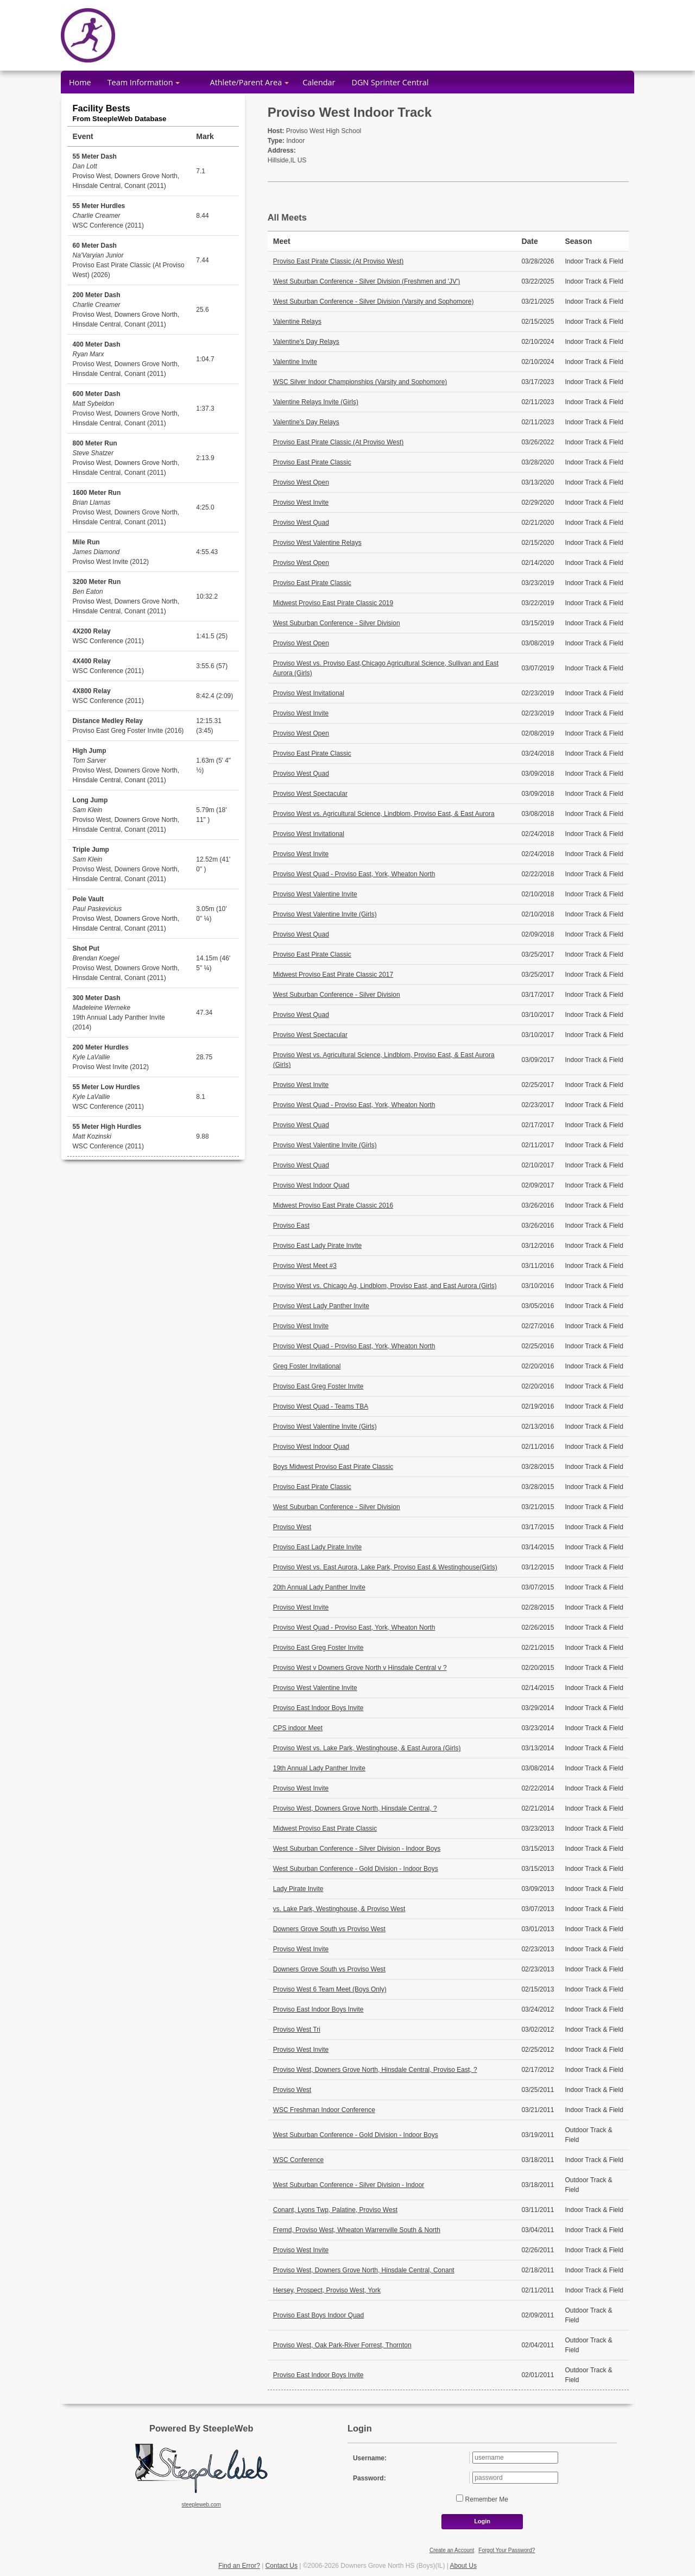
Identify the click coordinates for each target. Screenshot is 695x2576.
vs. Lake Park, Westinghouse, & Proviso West (339, 1909)
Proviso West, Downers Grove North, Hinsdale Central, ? (355, 1808)
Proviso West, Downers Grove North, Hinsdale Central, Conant (363, 2270)
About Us (463, 2565)
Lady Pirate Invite (298, 1889)
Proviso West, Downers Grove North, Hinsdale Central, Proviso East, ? (375, 2070)
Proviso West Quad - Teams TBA (320, 1406)
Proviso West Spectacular (310, 793)
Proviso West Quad (301, 522)
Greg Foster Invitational (307, 1366)
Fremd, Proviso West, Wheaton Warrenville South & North (356, 2230)
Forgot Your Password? (506, 2550)
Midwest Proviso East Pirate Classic (325, 1828)
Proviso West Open (301, 482)
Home (80, 82)
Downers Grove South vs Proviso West (329, 1929)
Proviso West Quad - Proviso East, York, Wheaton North (354, 874)
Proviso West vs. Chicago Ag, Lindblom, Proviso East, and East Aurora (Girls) (385, 1286)
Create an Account (451, 2550)
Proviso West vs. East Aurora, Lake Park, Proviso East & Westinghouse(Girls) (385, 1567)
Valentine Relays (297, 321)
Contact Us (282, 2565)
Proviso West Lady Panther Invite (321, 1306)
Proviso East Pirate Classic (312, 462)
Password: (369, 2478)
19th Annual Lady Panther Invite (319, 1768)
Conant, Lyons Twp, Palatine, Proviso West (335, 2210)
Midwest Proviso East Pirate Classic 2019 (333, 603)
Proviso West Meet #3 (305, 1266)
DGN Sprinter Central (389, 82)
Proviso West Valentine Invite (315, 894)
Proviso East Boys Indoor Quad (318, 2315)
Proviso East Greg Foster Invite (318, 1386)
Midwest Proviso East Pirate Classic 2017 (333, 974)
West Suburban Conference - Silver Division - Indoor (349, 2185)
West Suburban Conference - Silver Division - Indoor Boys (357, 1848)
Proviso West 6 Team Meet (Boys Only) (330, 1989)
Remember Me (485, 2499)
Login (482, 2521)
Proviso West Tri (296, 2029)
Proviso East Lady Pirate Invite (317, 1245)
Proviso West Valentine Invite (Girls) (325, 914)
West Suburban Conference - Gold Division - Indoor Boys (355, 1869)
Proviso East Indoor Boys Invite (318, 1708)
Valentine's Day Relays (306, 341)
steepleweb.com (201, 2505)
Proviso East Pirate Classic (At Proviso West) (338, 261)
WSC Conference (298, 2160)
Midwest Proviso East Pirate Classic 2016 (333, 1205)
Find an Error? (239, 2565)
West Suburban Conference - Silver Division (336, 623)
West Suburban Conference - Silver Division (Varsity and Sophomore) (373, 301)
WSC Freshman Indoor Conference (324, 2110)
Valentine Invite (295, 362)
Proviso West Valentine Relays (317, 542)
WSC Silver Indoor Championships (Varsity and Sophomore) (360, 382)
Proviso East (291, 1225)
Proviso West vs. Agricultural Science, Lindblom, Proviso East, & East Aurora (384, 814)
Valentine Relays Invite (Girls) (315, 402)
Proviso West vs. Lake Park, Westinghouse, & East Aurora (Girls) (367, 1748)
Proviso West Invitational (308, 693)
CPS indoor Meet (298, 1728)
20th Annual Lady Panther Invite (319, 1587)
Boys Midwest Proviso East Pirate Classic (333, 1467)
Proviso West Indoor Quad (311, 1185)
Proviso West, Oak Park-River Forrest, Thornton (342, 2345)
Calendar (318, 82)
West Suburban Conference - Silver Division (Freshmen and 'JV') (366, 281)
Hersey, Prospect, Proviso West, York (327, 2290)
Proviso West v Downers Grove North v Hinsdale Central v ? (360, 1668)
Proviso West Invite (300, 502)
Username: (370, 2458)
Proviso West (292, 1527)
